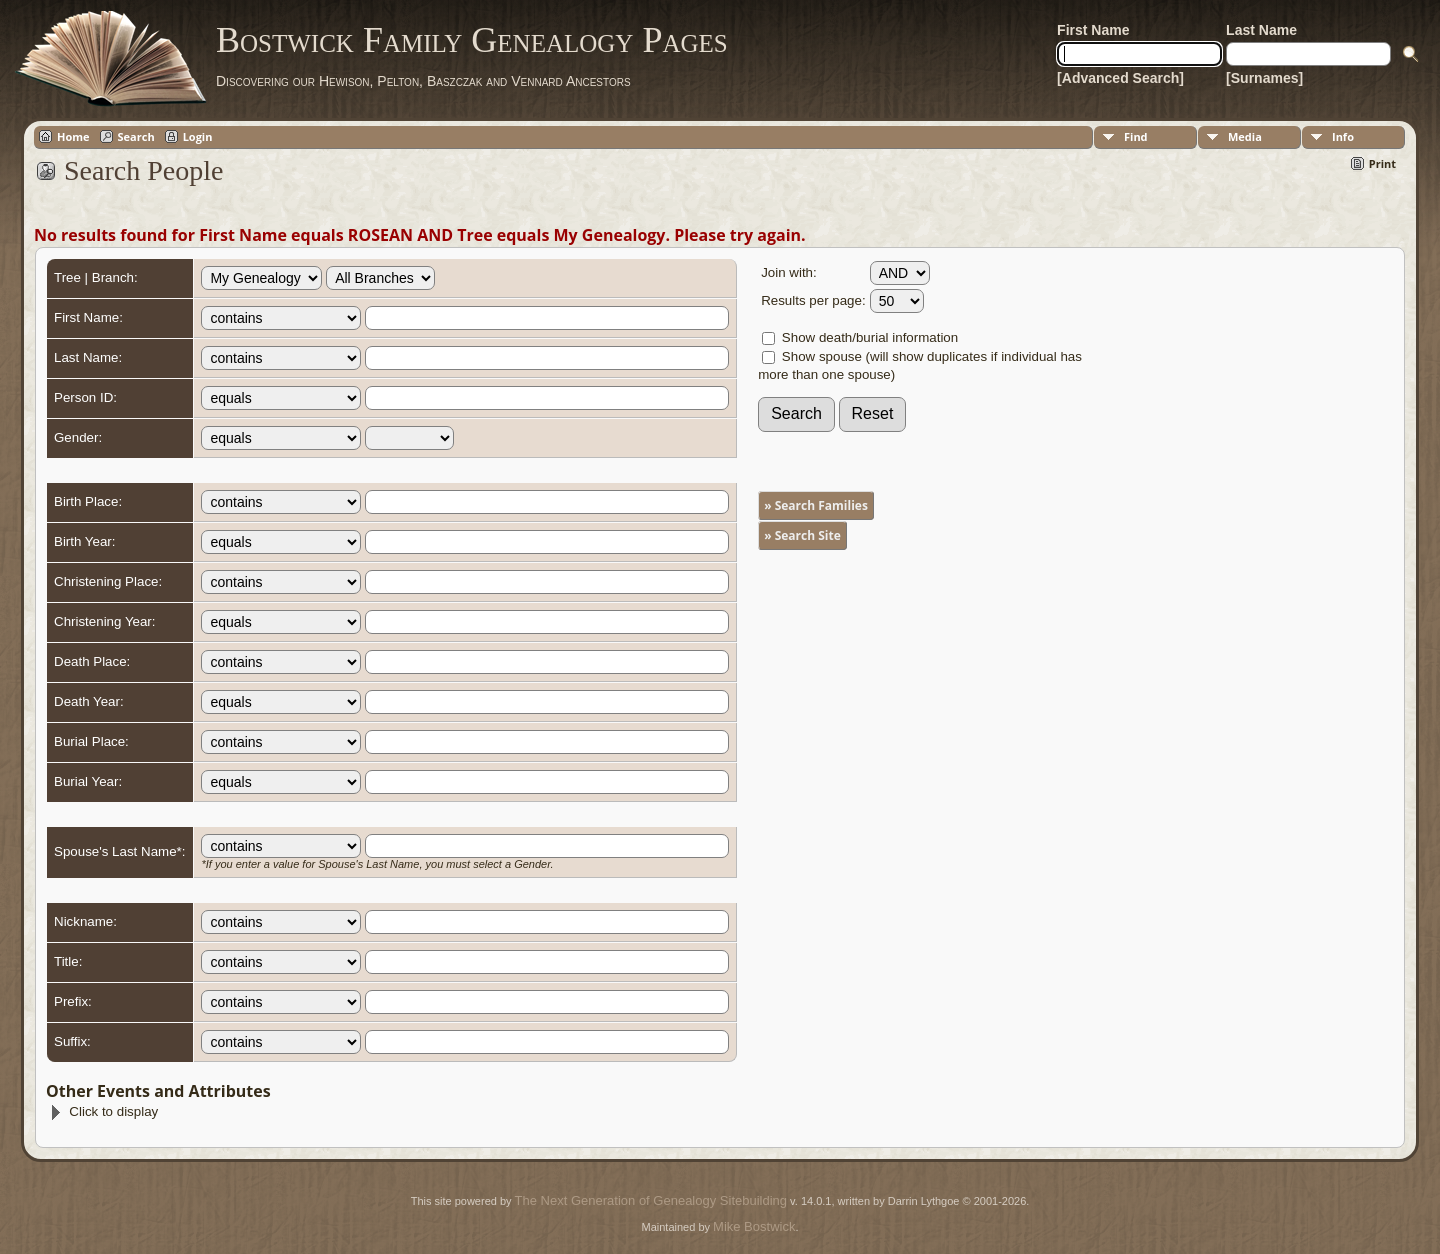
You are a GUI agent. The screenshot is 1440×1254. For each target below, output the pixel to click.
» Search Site (802, 535)
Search (136, 136)
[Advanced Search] (1120, 78)
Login (198, 136)
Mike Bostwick (754, 1226)
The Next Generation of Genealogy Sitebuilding (651, 1200)
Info (1343, 136)
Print (1382, 163)
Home (73, 136)
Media (1245, 136)
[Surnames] (1264, 78)
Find (1136, 136)
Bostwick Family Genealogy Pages (472, 40)
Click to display (103, 1111)
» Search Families (816, 505)
